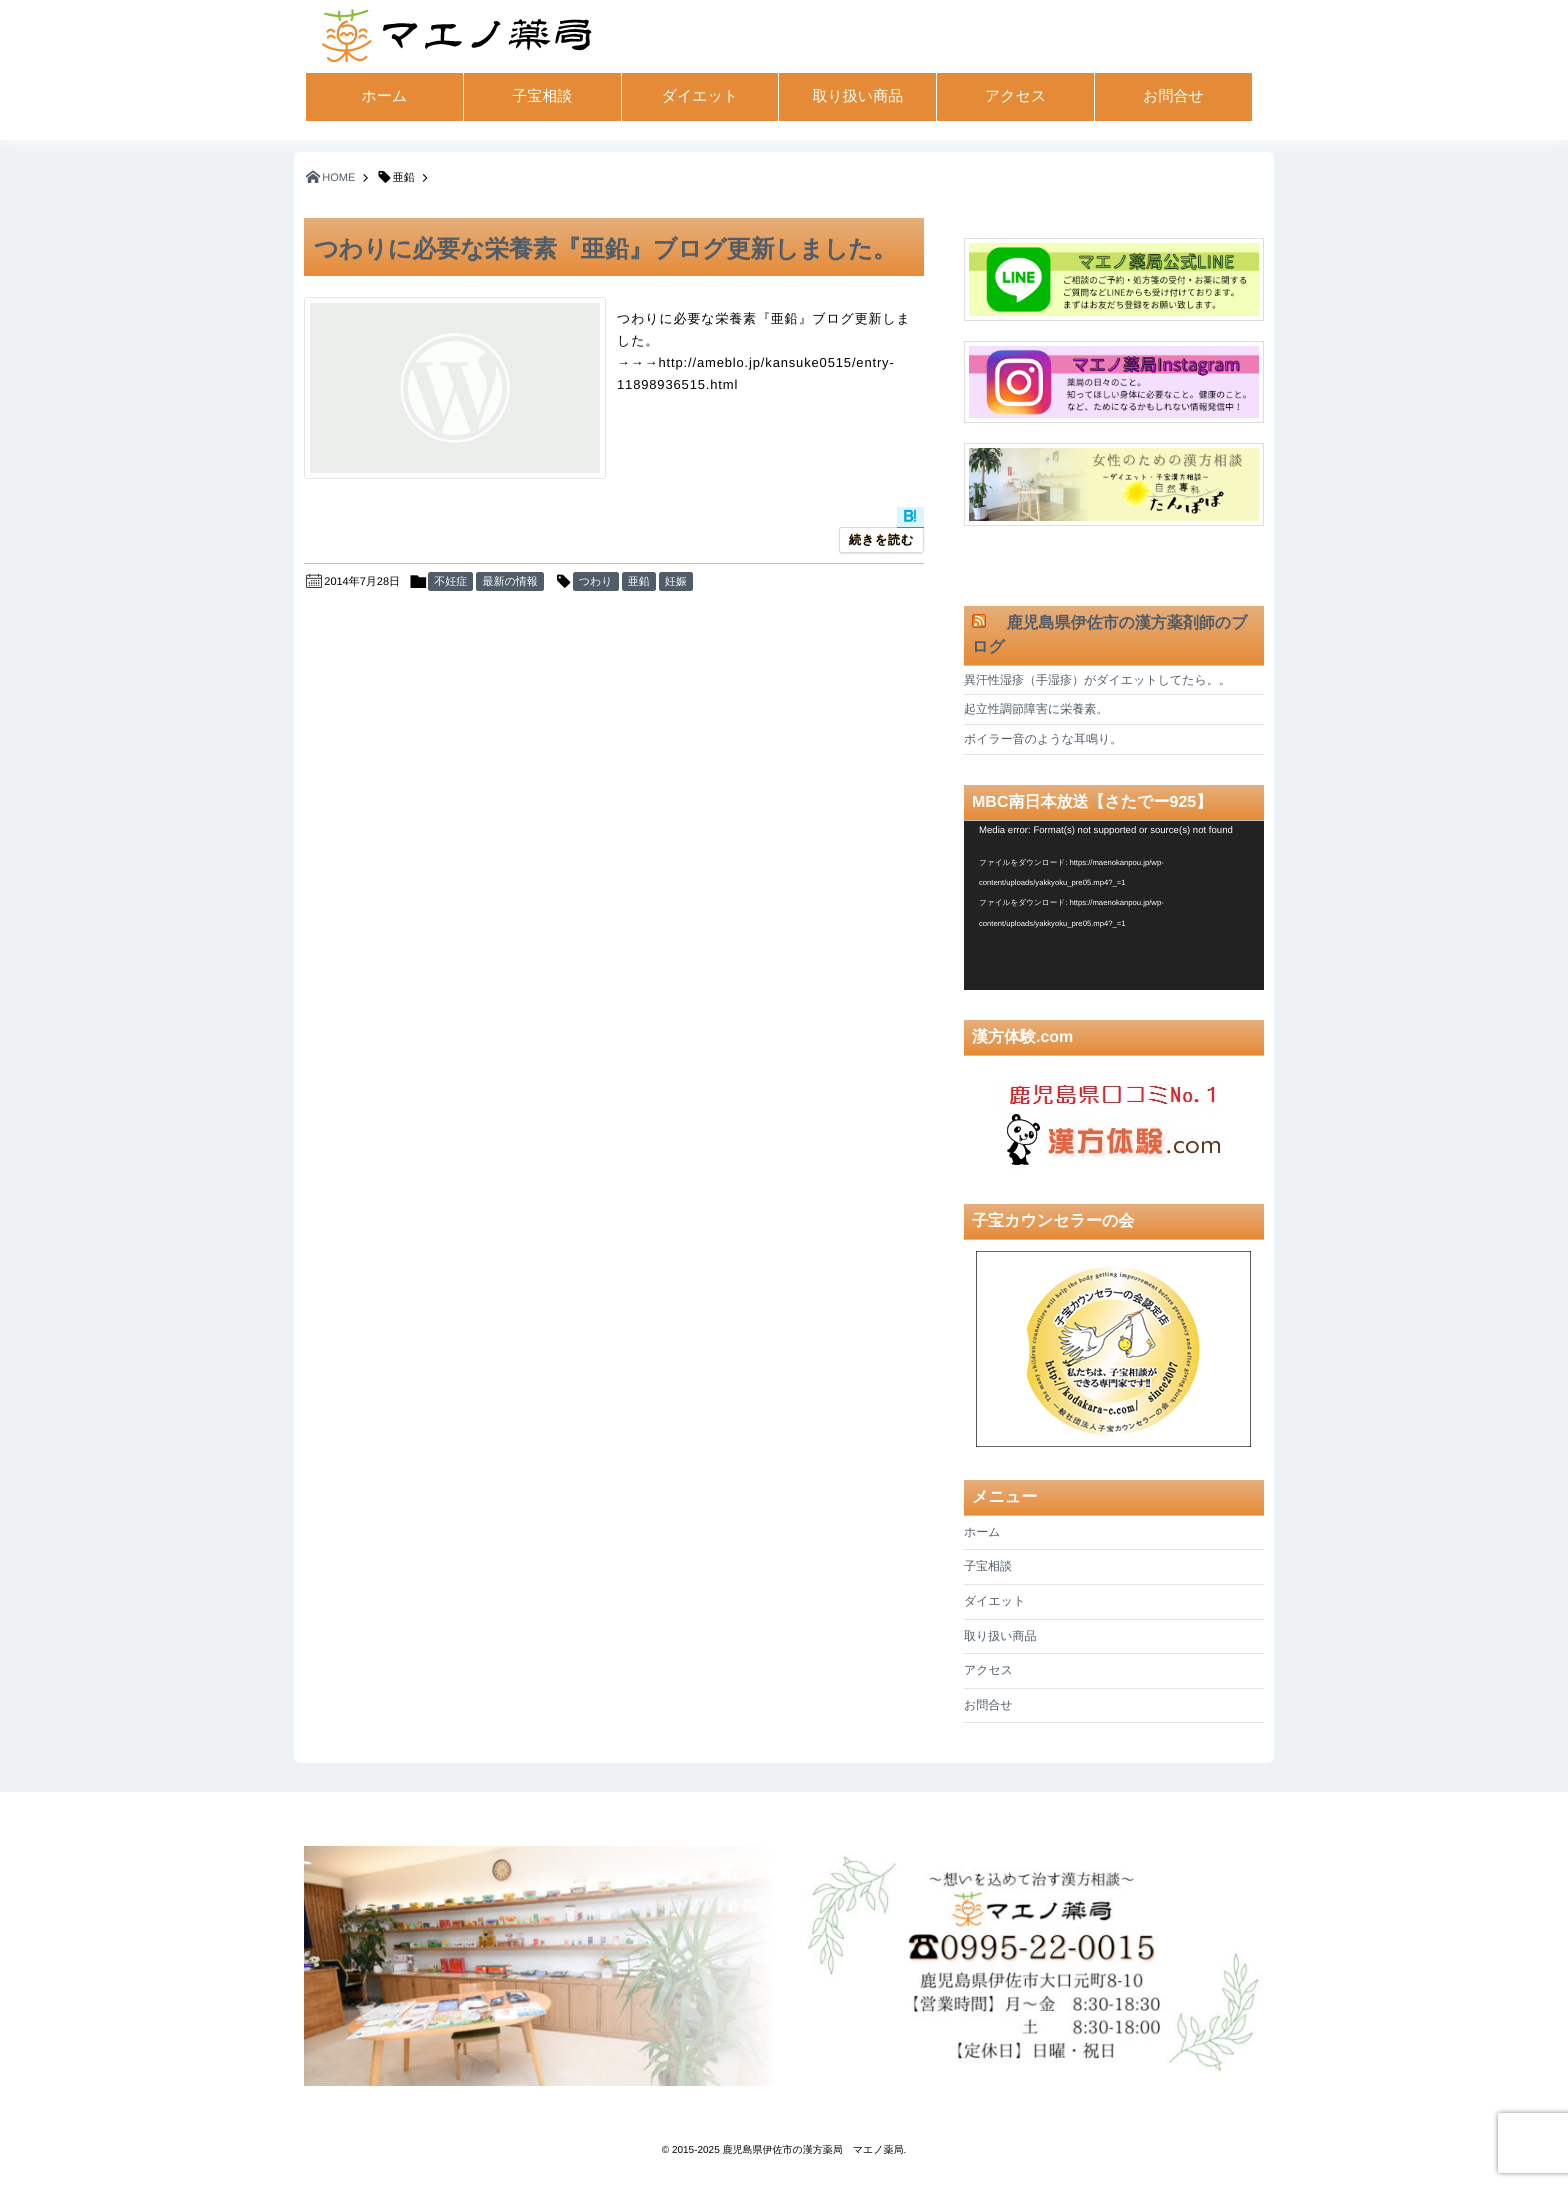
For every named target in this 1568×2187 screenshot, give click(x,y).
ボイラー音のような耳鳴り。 (1043, 739)
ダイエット (700, 96)
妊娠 (676, 582)
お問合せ (1173, 96)
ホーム (385, 96)
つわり (596, 582)
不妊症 (450, 582)
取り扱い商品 (857, 96)
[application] (1114, 905)
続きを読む (881, 540)
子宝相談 (542, 96)
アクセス (1015, 96)
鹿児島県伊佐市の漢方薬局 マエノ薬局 (813, 2150)
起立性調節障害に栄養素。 (1036, 709)
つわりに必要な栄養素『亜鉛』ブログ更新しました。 (605, 249)
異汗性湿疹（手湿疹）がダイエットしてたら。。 (1097, 680)
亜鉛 (639, 582)
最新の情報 (509, 582)
